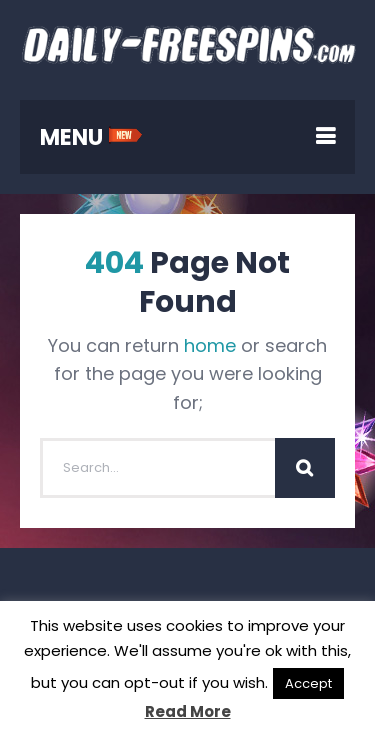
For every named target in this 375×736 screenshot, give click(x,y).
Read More (188, 711)
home (210, 345)
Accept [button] (308, 683)
